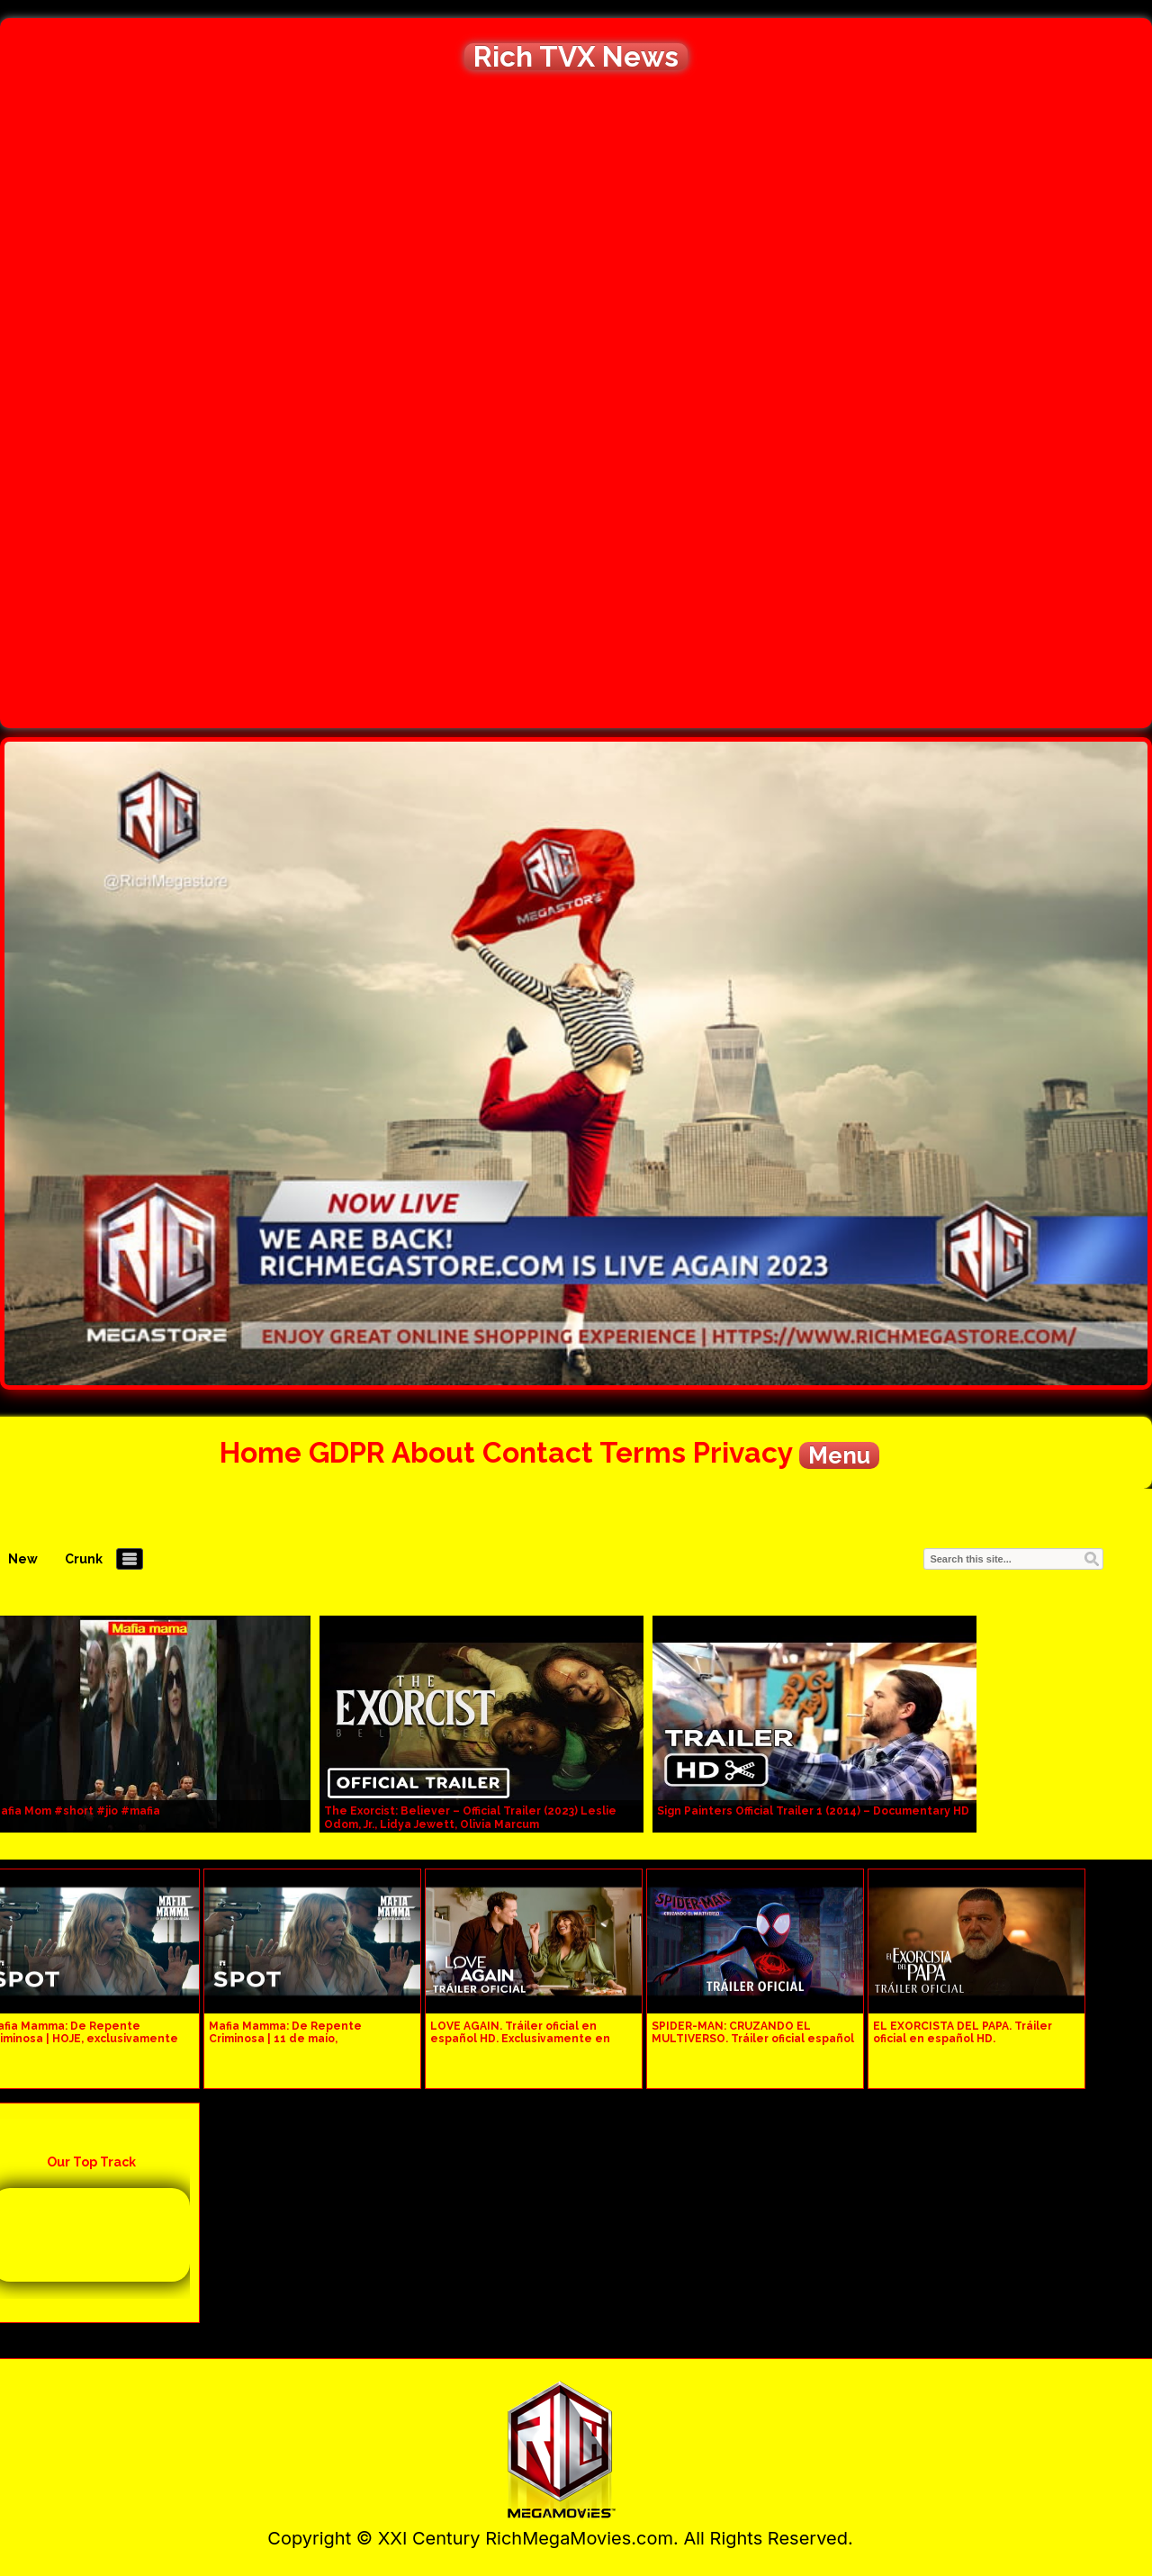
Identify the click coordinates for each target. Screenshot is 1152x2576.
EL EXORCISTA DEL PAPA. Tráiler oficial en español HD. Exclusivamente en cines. (962, 2039)
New (23, 1559)
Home (261, 1452)
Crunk (84, 1559)
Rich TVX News (576, 56)
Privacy (742, 1452)
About (433, 1452)
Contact (537, 1452)
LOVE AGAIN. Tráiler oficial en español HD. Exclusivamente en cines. (520, 2039)
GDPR (347, 1452)
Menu (839, 1455)
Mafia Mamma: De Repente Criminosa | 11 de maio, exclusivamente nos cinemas (291, 2039)
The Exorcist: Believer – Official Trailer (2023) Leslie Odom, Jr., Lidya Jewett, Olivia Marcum (470, 1818)
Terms (642, 1452)
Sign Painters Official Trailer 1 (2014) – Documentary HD (813, 1811)
